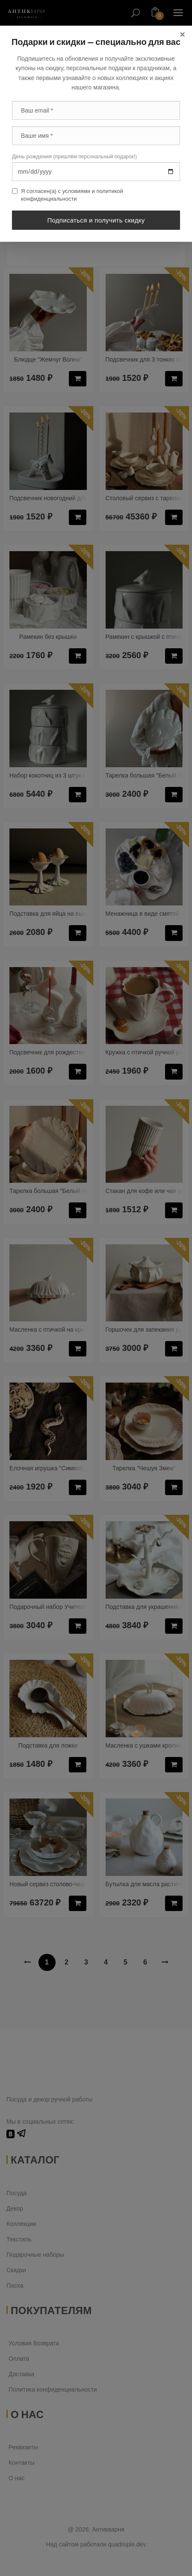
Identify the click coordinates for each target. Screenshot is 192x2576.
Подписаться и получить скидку (96, 220)
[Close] (182, 34)
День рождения (74, 156)
